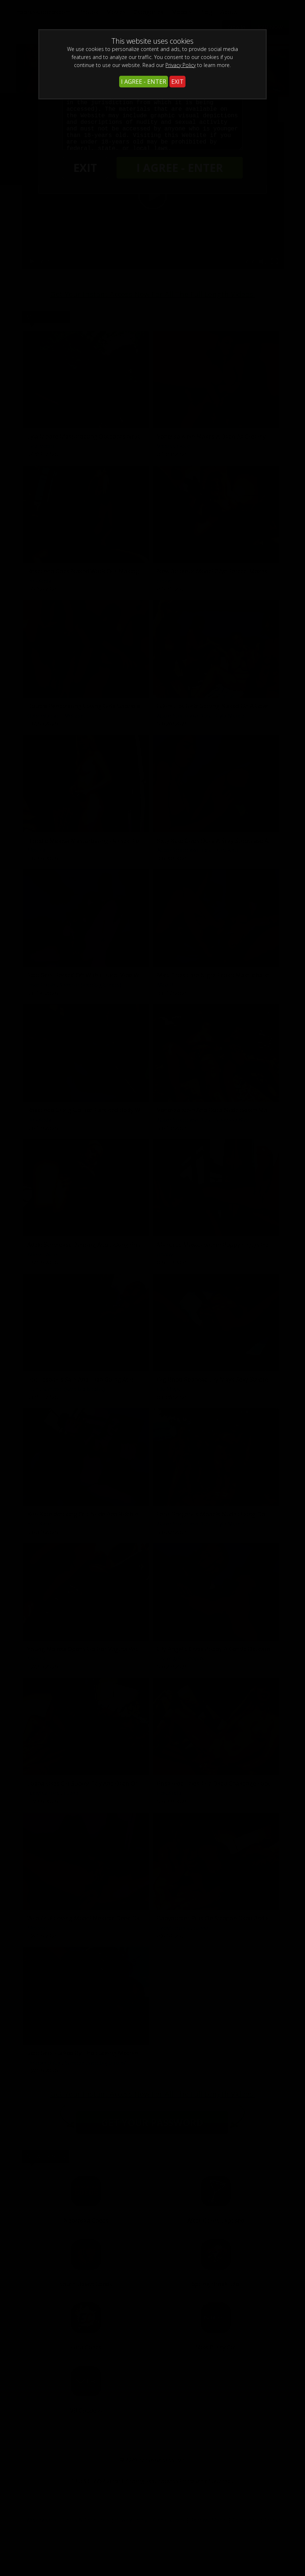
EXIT (177, 82)
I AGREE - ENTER (143, 82)
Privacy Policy (180, 65)
